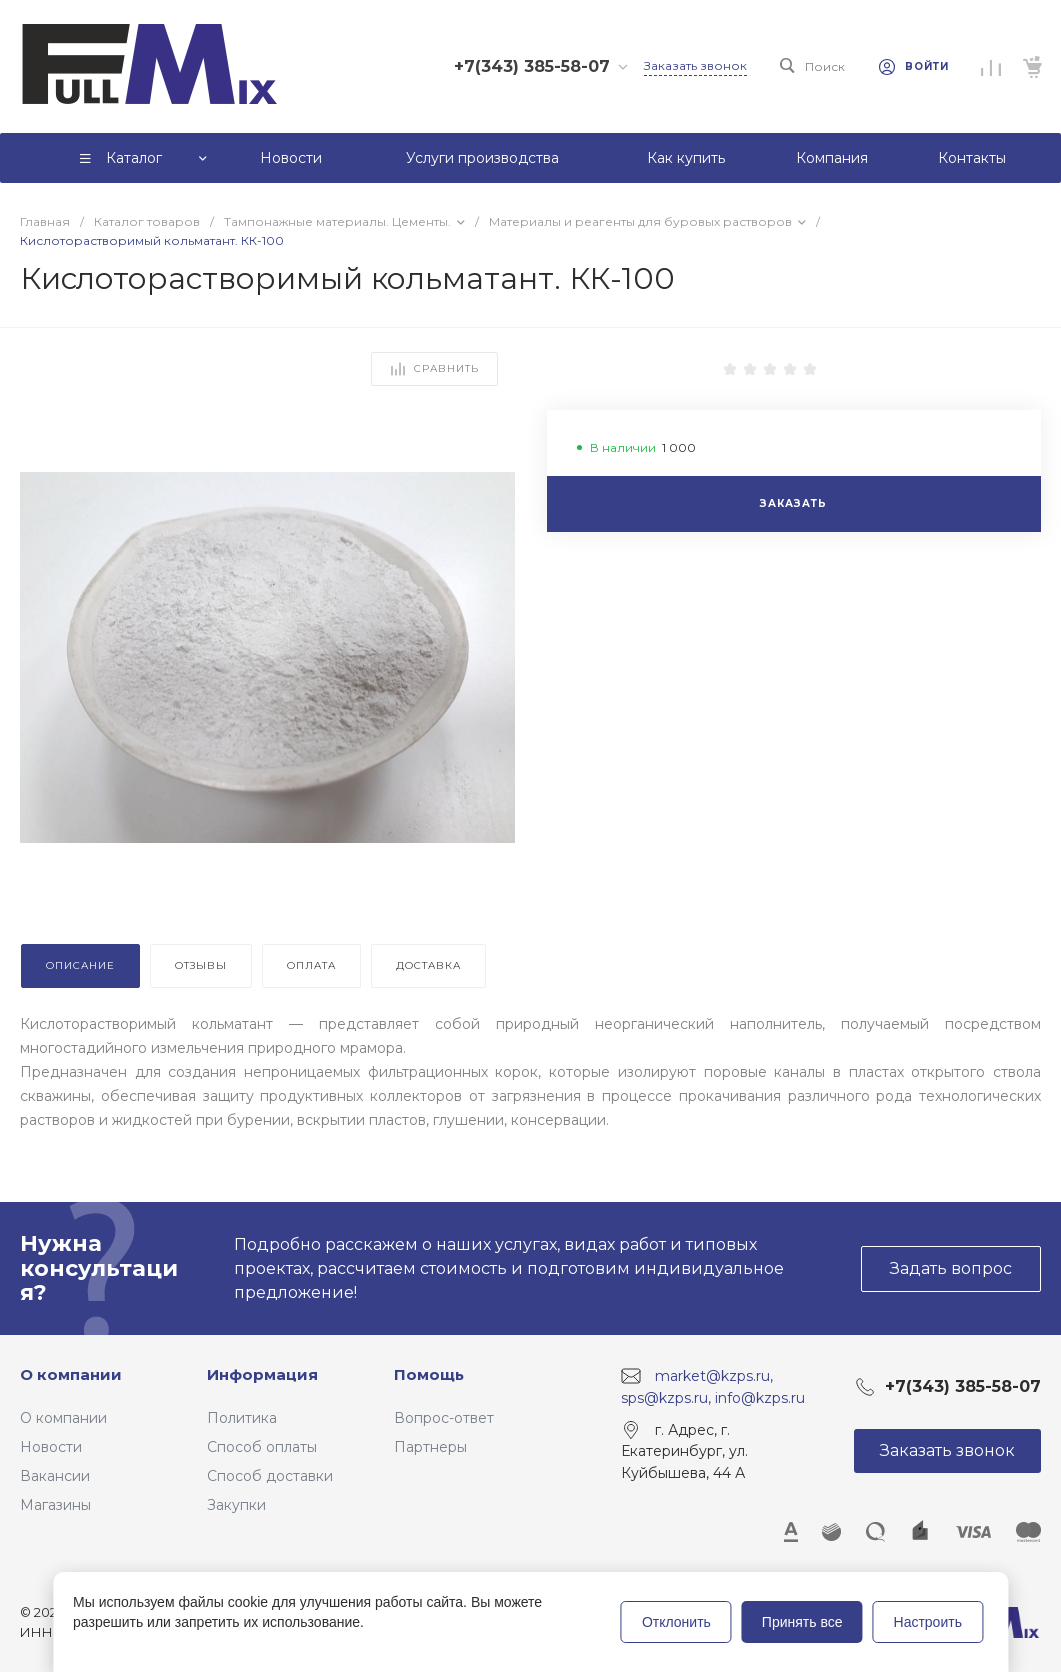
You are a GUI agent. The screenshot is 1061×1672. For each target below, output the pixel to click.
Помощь (429, 1374)
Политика (242, 1418)
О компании (71, 1374)
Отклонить (676, 1622)
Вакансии (55, 1476)
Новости (51, 1447)
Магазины (55, 1505)
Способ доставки (270, 1476)
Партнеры (430, 1447)
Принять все (802, 1622)
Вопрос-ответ (444, 1418)
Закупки (236, 1505)
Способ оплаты (262, 1447)
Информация (262, 1374)
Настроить (928, 1622)
